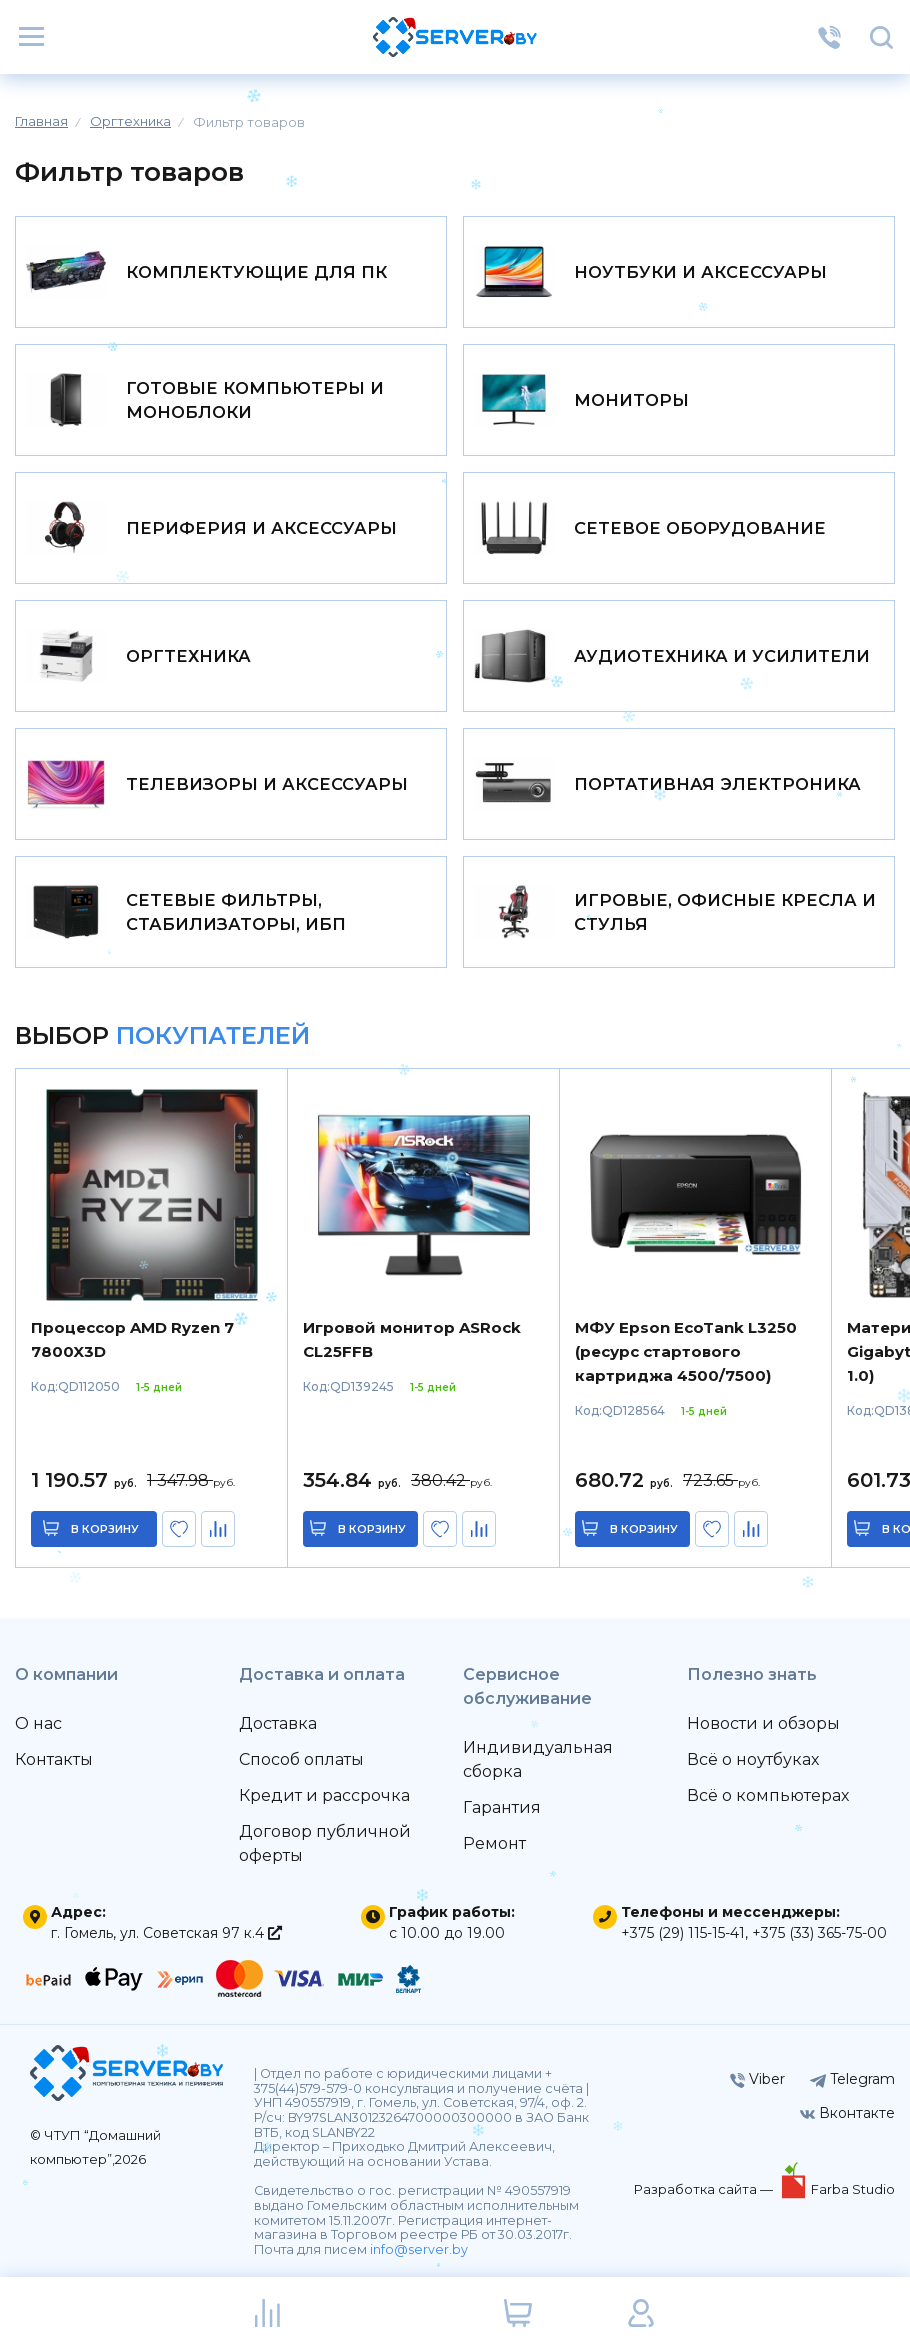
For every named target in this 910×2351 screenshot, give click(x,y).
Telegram (852, 2079)
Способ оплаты (301, 1759)
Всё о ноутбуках (753, 1759)
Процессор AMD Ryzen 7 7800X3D (132, 1339)
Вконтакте (847, 2113)
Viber (757, 2079)
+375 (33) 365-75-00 (819, 1933)
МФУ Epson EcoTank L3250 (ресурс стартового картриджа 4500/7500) (686, 1351)
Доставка (278, 1723)
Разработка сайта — (705, 2189)
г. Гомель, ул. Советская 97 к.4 (166, 1933)
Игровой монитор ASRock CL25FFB (412, 1339)
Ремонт (494, 1843)
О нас (38, 1723)
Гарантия (502, 1807)
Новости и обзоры (763, 1723)
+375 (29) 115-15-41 (683, 1933)
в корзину (105, 1529)
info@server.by (419, 2249)
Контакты (54, 1759)
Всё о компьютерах (768, 1795)
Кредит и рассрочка (324, 1795)
